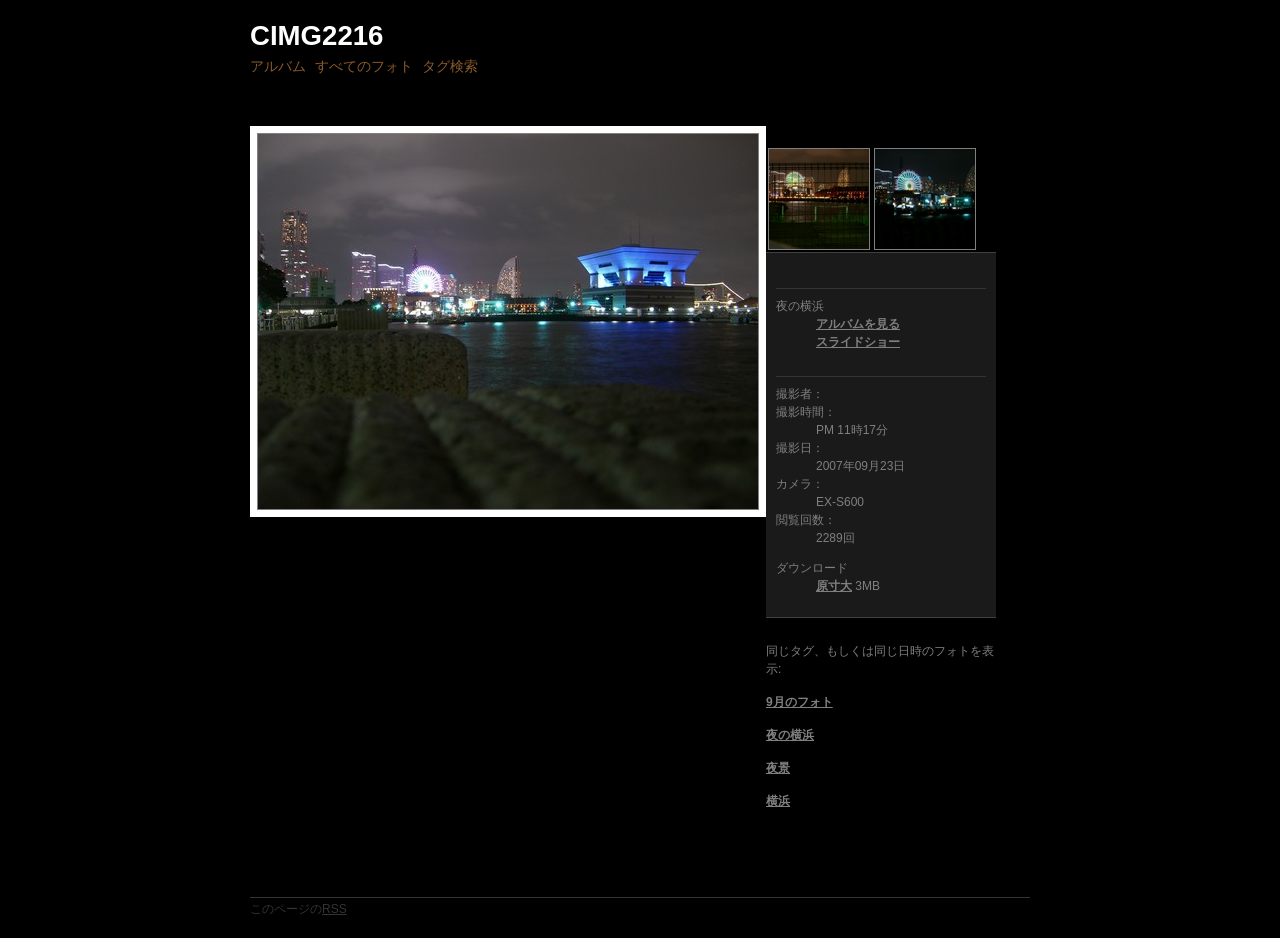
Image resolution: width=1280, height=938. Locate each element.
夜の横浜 (790, 735)
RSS (334, 909)
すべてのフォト (364, 66)
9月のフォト (799, 702)
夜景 (778, 768)
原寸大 (834, 586)
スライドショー (858, 342)
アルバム (278, 66)
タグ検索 (450, 66)
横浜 (778, 801)
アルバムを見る (858, 324)
